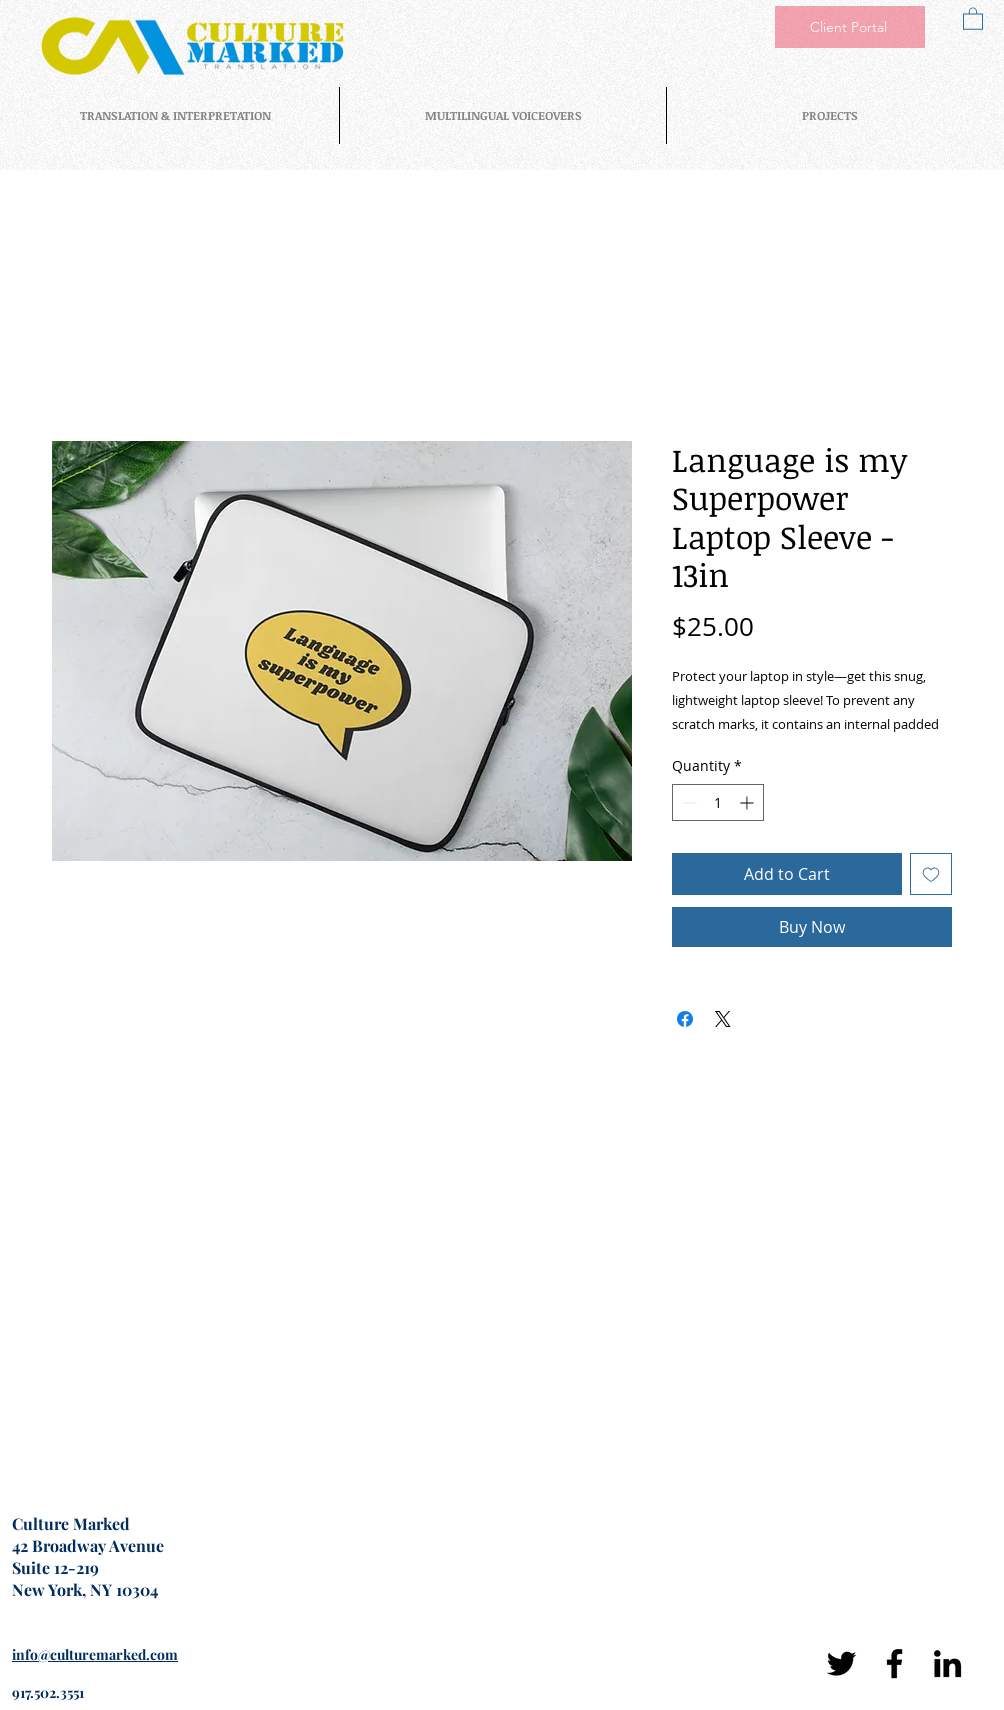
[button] (973, 18)
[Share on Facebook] (685, 1019)
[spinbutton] (718, 802)
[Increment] (748, 802)
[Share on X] (723, 1019)
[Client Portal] (850, 27)
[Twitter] (841, 1663)
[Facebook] (894, 1663)
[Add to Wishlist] (931, 874)
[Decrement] (687, 802)
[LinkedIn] (947, 1663)
